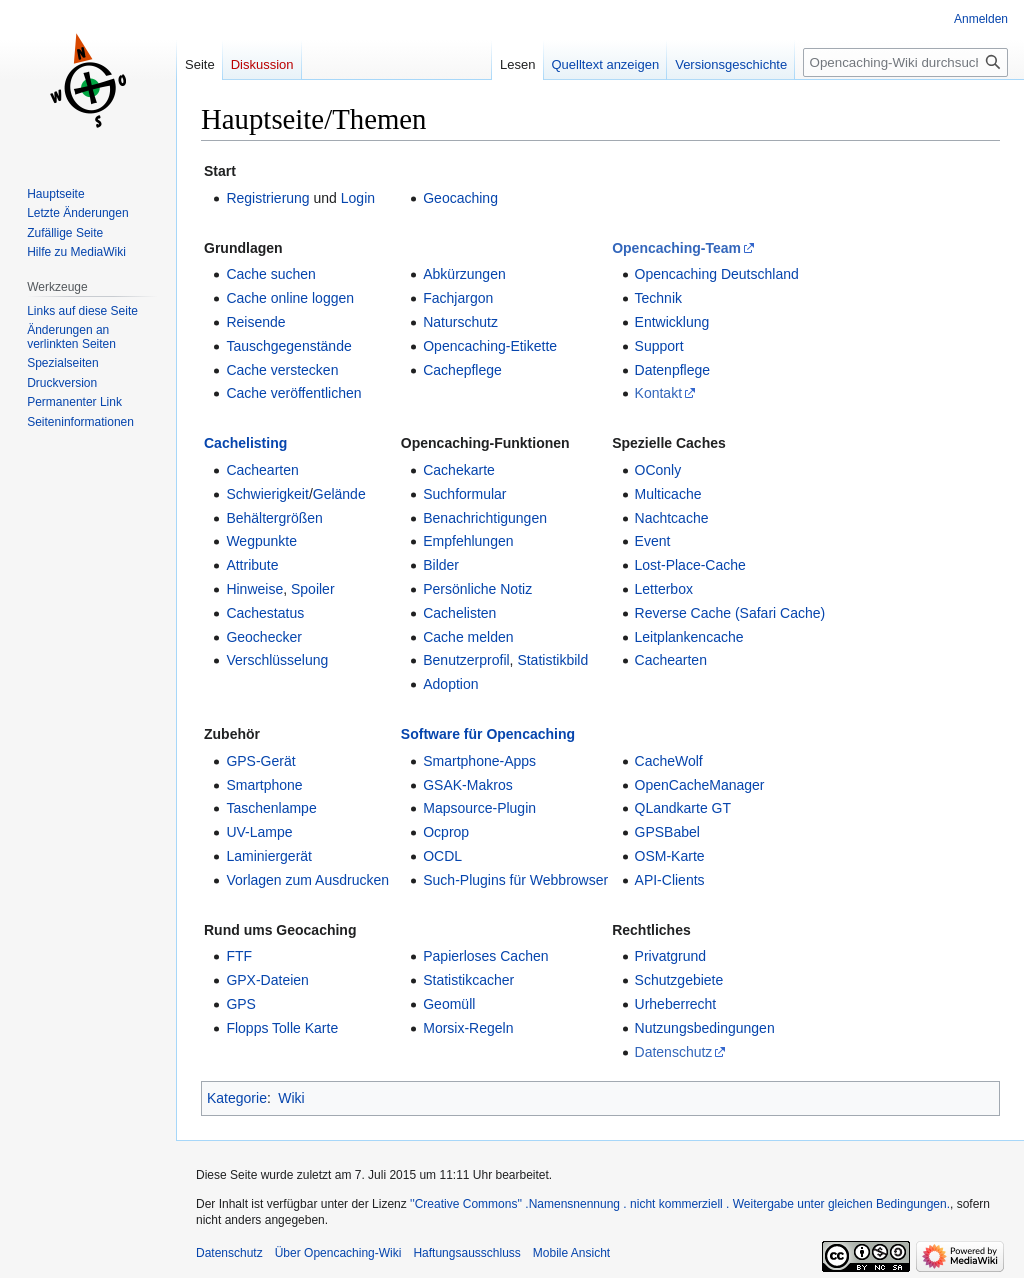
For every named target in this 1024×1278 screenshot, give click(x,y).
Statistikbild (552, 660)
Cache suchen (271, 274)
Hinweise (254, 589)
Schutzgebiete (679, 980)
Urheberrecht (676, 1004)
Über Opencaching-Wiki (338, 1253)
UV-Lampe (259, 832)
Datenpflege (673, 370)
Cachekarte (459, 470)
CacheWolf (669, 761)
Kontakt (658, 393)
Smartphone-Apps (479, 761)
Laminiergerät (269, 856)
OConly (658, 470)
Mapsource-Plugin (479, 808)
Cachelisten (459, 613)
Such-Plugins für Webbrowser (515, 880)
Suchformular (464, 494)
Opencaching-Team (676, 248)
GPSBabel (667, 832)
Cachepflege (462, 370)
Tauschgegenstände (288, 346)
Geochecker (263, 637)
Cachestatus (265, 613)
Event (653, 541)
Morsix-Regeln (468, 1028)
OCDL (442, 856)
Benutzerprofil (466, 660)
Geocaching (460, 198)
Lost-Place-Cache (690, 565)
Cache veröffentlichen (293, 393)
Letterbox (664, 589)
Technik (658, 298)
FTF (239, 956)
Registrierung (267, 198)
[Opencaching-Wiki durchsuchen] (905, 62)
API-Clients (670, 880)
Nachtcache (672, 518)
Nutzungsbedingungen (705, 1028)
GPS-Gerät (260, 761)
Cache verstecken (282, 370)
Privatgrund (671, 956)
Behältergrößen (274, 518)
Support (659, 346)
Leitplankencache (689, 637)
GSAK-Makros (467, 785)
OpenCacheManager (700, 785)
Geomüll (449, 1004)
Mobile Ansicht (571, 1253)
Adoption (450, 684)
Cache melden (468, 637)
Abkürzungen (464, 274)
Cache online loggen (290, 298)
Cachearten (262, 470)
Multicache (668, 494)
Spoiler (313, 589)
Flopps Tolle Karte (282, 1028)
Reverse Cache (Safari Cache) (730, 613)
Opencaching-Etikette (490, 346)
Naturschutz (460, 322)
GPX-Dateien (267, 980)
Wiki (291, 1098)
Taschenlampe (271, 808)
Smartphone (264, 785)
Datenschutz (674, 1052)
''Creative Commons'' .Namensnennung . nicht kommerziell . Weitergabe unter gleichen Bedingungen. (680, 1204)
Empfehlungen (468, 541)
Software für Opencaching (488, 734)
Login (358, 198)
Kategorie (237, 1098)
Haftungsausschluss (466, 1253)
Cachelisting (245, 443)
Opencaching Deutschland (717, 274)
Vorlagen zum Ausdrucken (307, 880)
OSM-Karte (670, 856)
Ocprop (446, 832)
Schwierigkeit (267, 494)
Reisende (255, 322)
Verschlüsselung (277, 660)
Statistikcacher (468, 980)
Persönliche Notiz (477, 589)
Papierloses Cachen (485, 956)
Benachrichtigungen (485, 518)
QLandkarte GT (683, 808)
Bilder (441, 565)
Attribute (252, 565)
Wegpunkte (261, 541)
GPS (241, 1004)
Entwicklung (672, 322)
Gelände (339, 494)
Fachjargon (458, 298)
